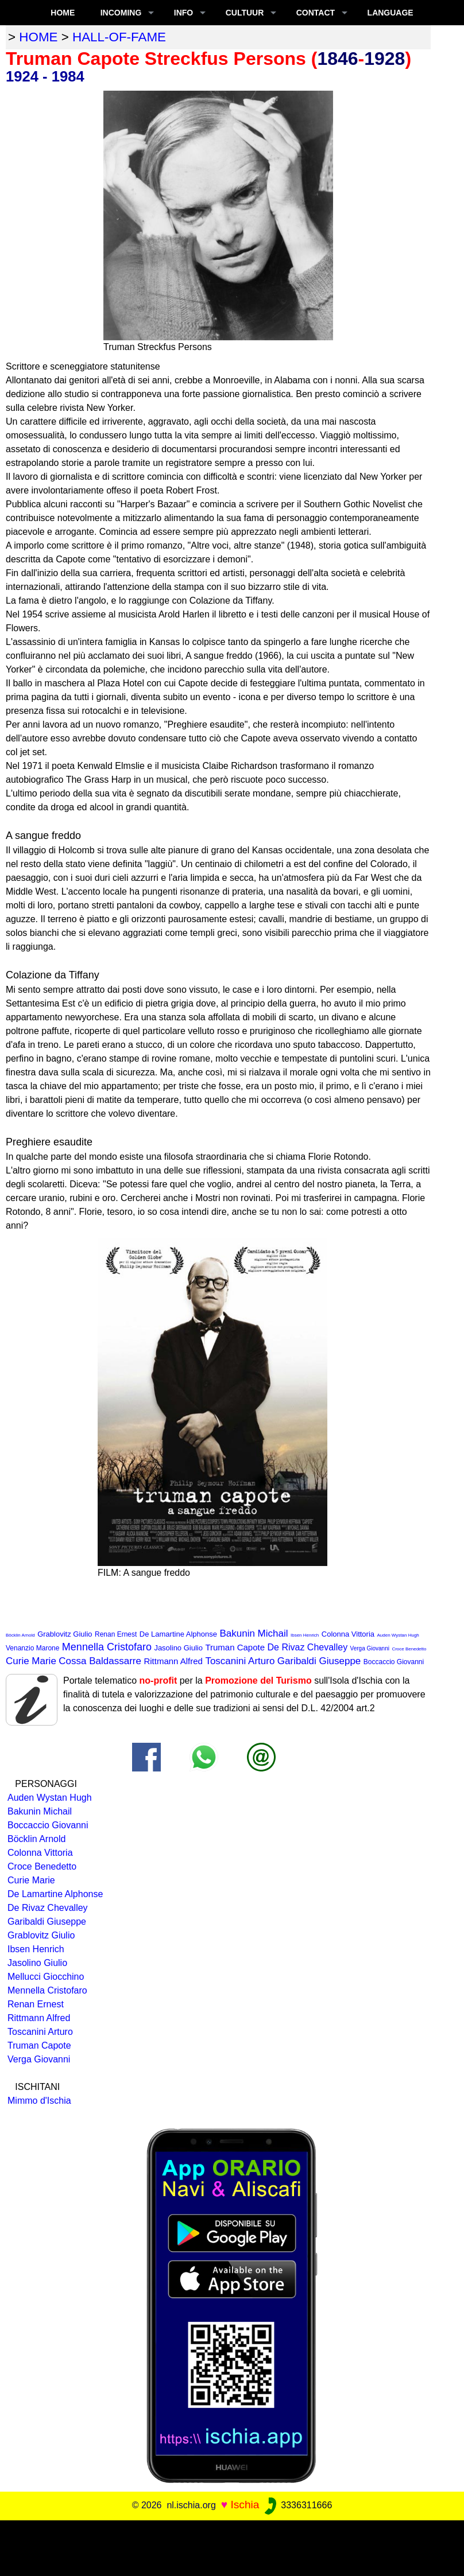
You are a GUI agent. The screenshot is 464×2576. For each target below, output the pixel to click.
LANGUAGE (390, 12)
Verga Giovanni (369, 1648)
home (38, 37)
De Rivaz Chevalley (308, 1647)
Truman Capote (235, 1647)
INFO (183, 12)
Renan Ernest (116, 1634)
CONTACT (315, 12)
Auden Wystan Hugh (398, 1635)
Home (63, 12)
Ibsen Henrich (305, 1635)
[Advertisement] (232, 2546)
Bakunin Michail (253, 1633)
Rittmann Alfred (173, 1661)
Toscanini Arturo (239, 1661)
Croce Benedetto (409, 1649)
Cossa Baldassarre (100, 1661)
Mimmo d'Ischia (39, 2100)
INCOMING (121, 12)
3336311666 (297, 2505)
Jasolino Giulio (178, 1647)
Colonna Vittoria (348, 1634)
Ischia (244, 2505)
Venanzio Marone (32, 1648)
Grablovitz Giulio (64, 1634)
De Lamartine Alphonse (178, 1634)
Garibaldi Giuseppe (319, 1661)
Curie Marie (31, 1661)
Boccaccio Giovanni (394, 1662)
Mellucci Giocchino (45, 1976)
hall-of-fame (119, 37)
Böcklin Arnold (20, 1635)
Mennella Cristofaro (107, 1647)
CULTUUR (245, 12)
